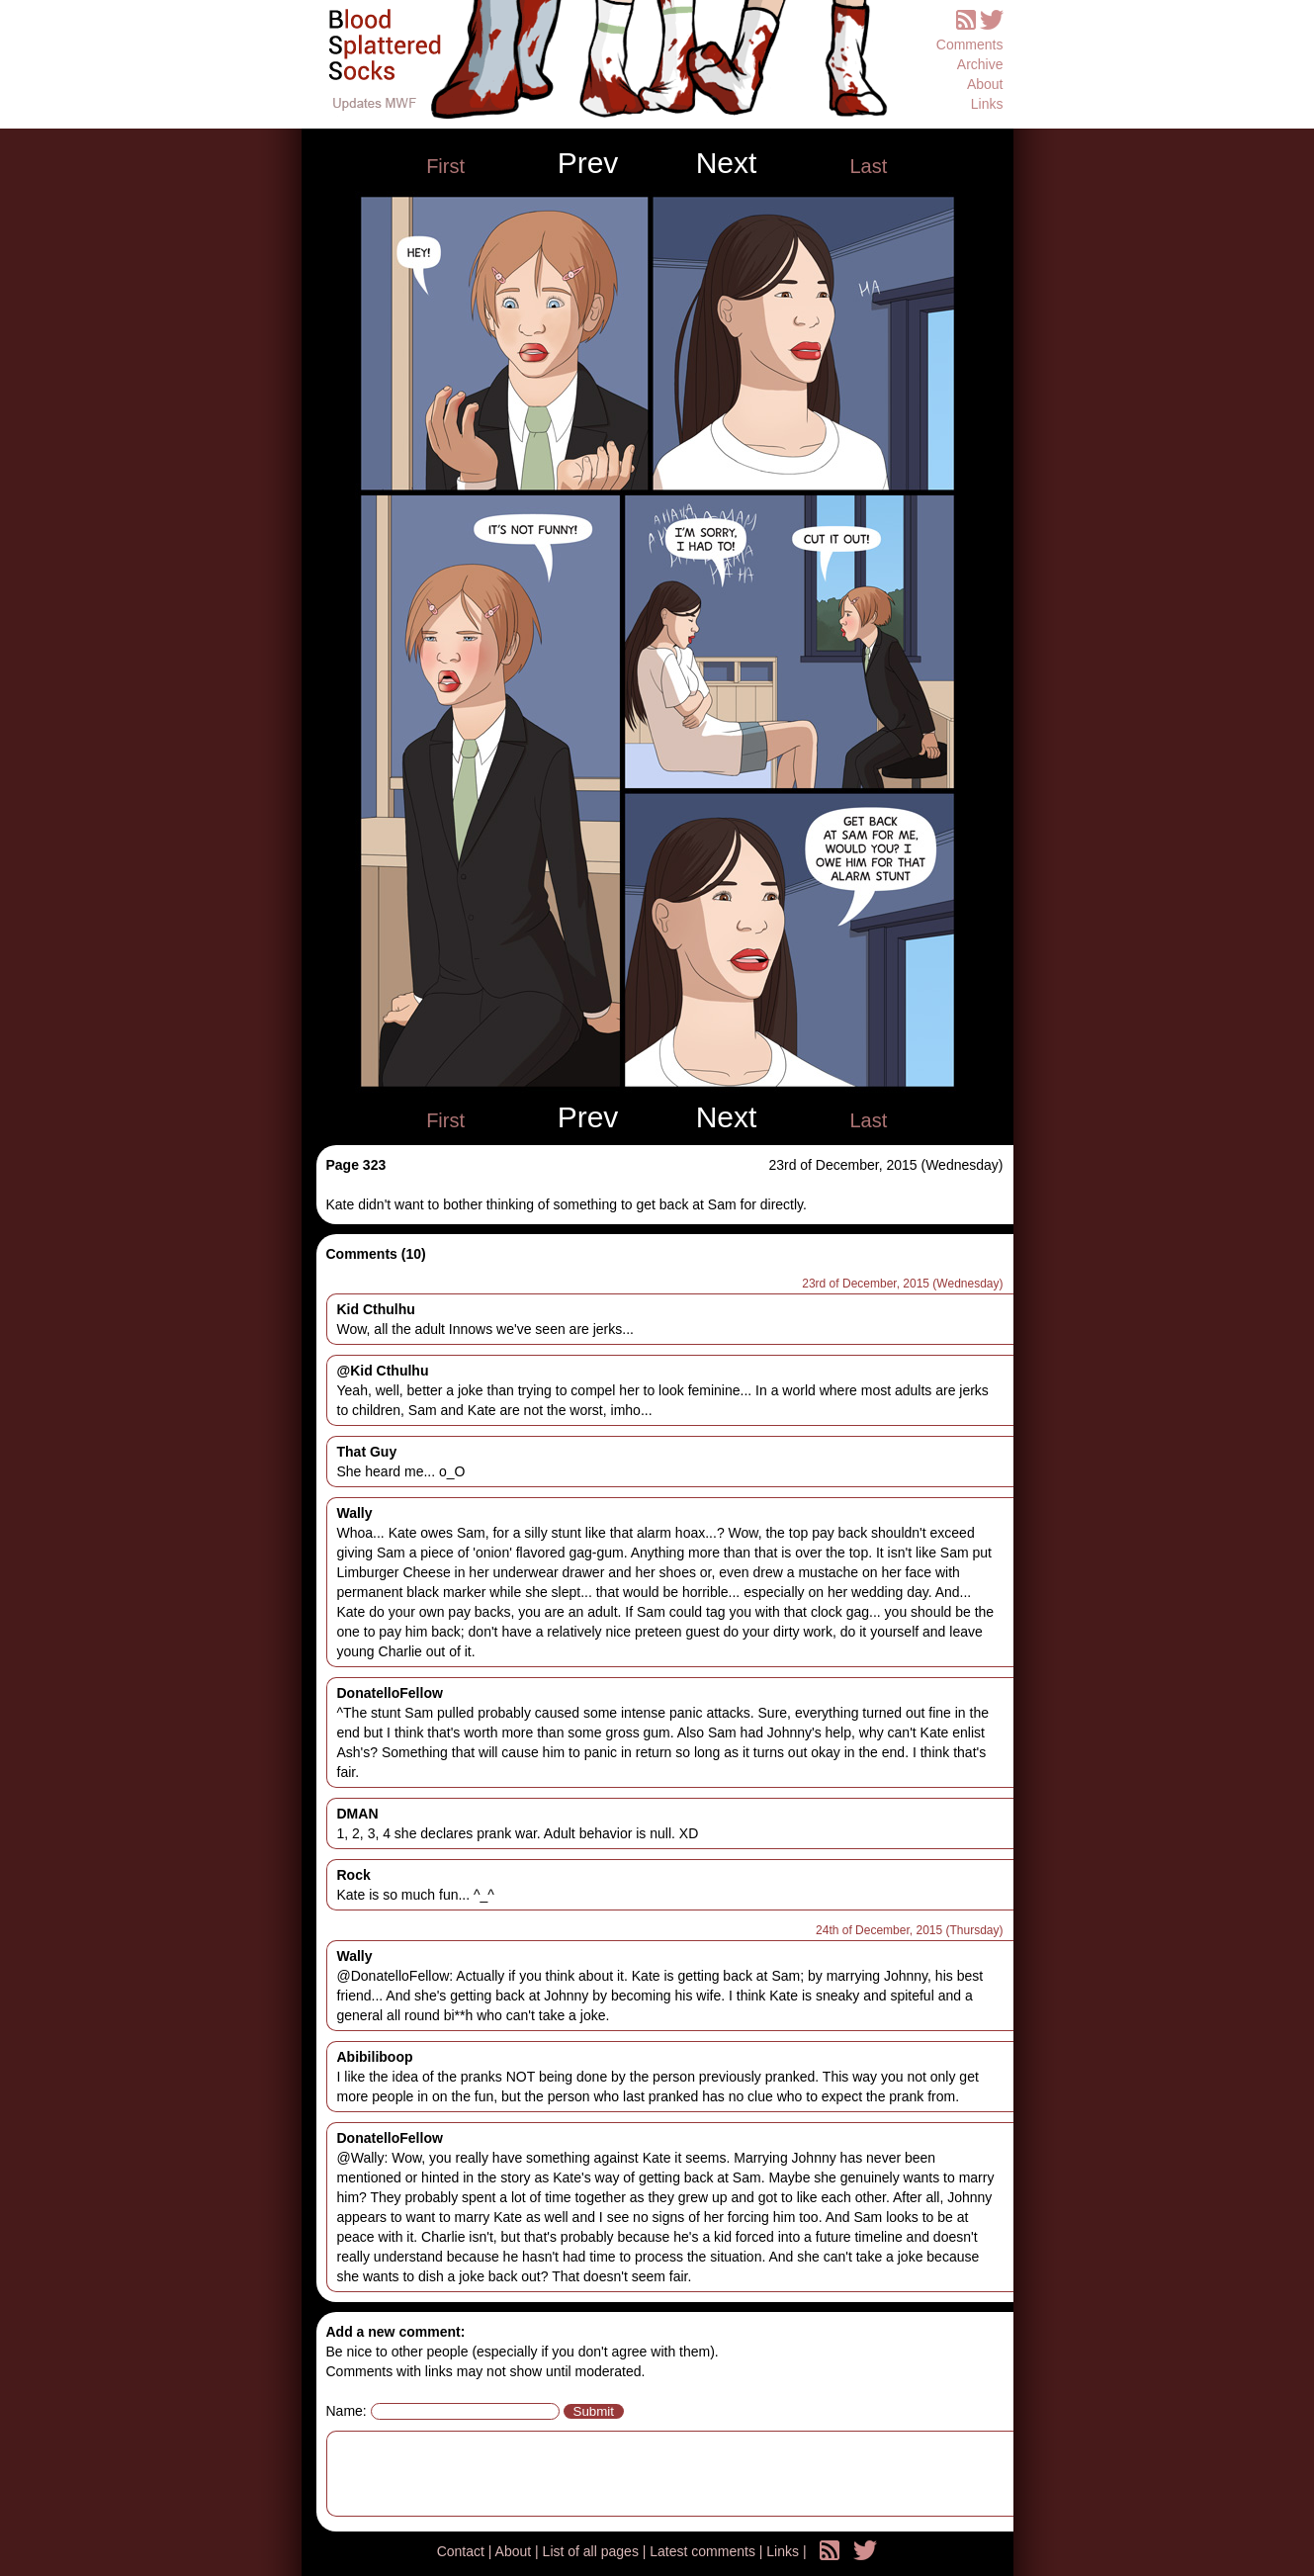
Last (868, 166)
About (985, 84)
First (445, 166)
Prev (588, 163)
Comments (970, 44)
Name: (346, 2411)
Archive (980, 64)
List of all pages (593, 2551)
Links (987, 104)
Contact (462, 2551)
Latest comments (704, 2551)
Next (726, 163)
